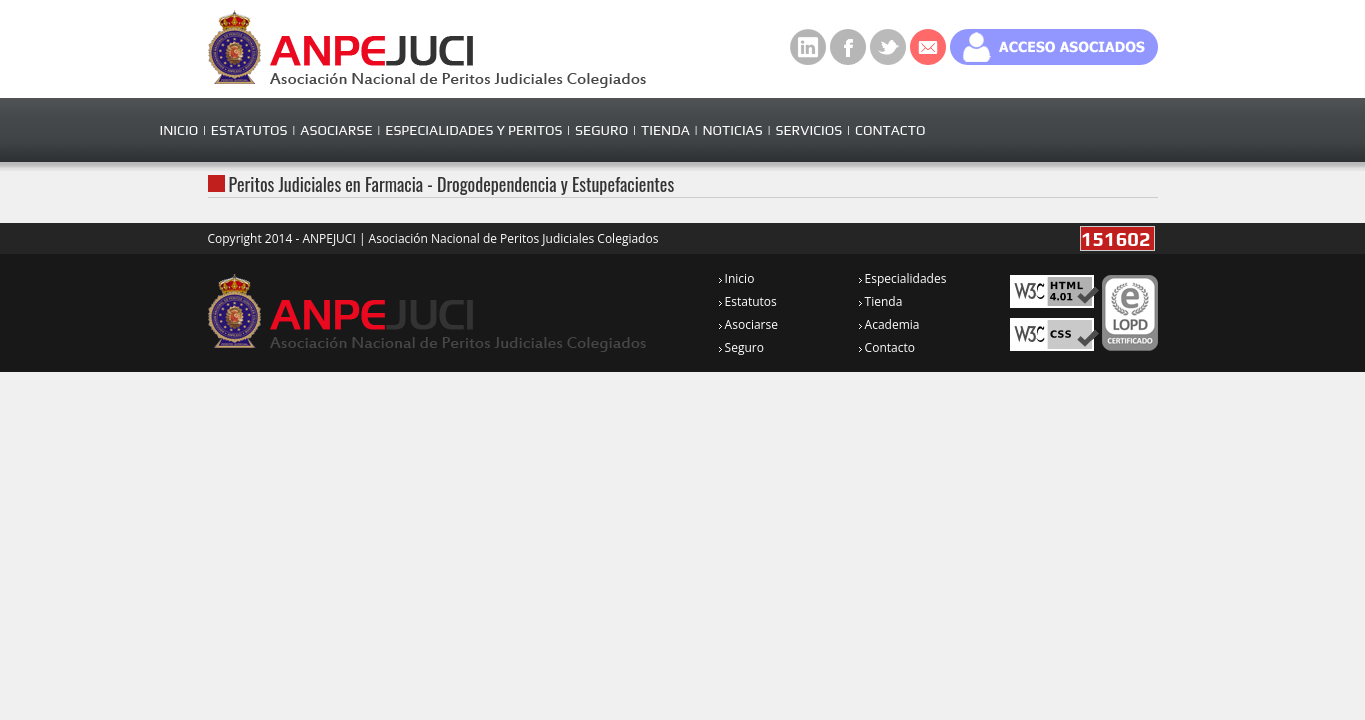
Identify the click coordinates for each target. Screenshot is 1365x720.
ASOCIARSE (336, 130)
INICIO (179, 130)
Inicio (737, 278)
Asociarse (748, 324)
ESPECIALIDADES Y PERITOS (473, 130)
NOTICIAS (732, 130)
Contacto (887, 347)
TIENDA (665, 130)
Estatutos (748, 301)
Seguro (741, 347)
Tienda (881, 301)
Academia (889, 324)
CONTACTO (890, 130)
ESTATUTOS (249, 130)
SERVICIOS (808, 130)
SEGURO (601, 130)
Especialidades (903, 278)
